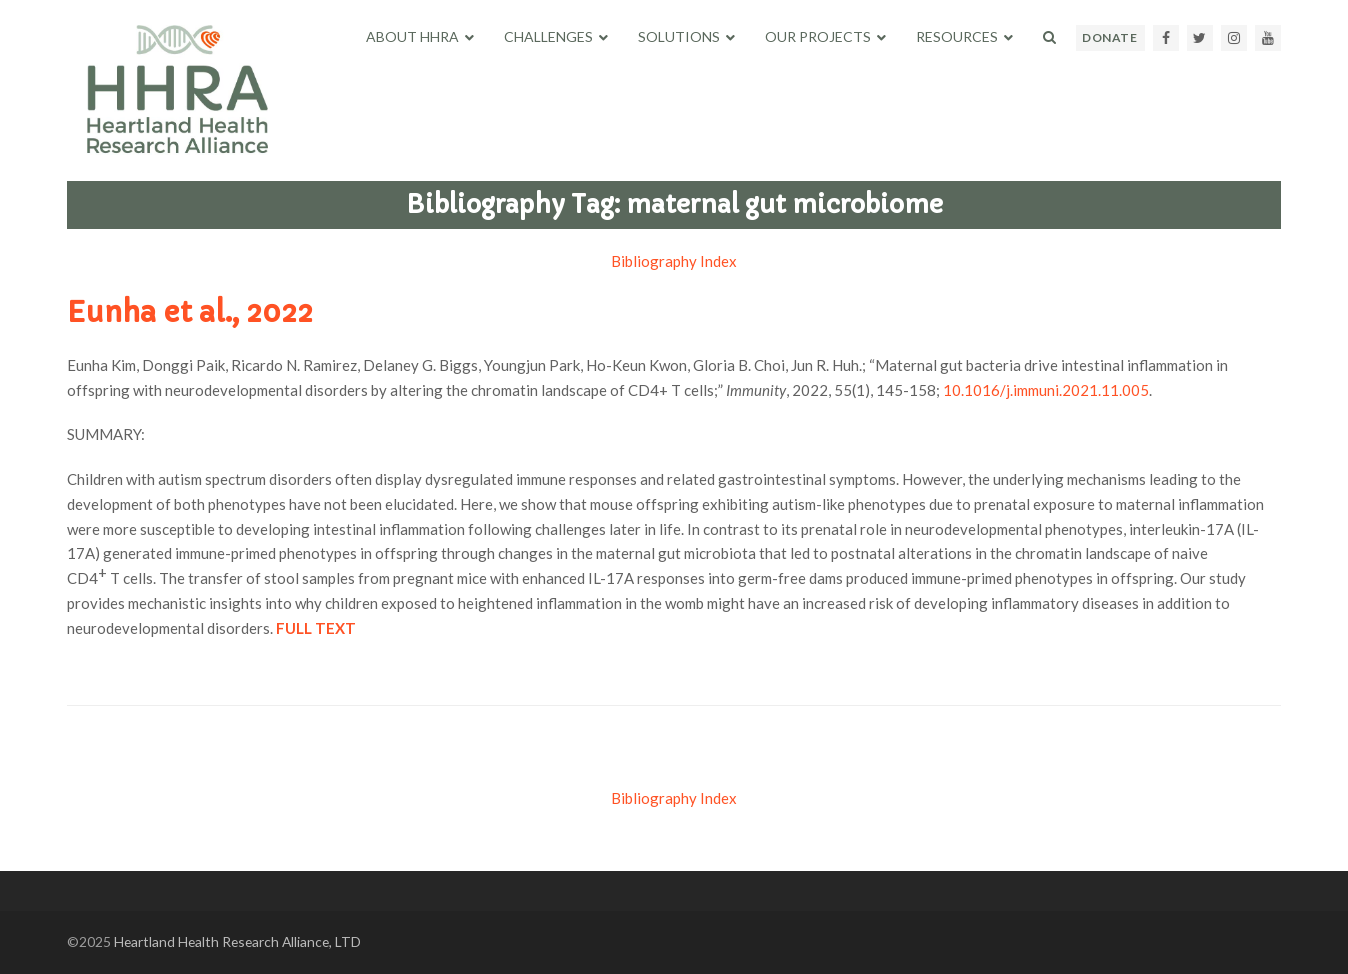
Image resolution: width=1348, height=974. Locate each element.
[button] (1049, 37)
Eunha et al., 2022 (190, 312)
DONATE (1109, 37)
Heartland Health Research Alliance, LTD (237, 941)
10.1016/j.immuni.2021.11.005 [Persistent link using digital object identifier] (1046, 390)
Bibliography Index (674, 261)
